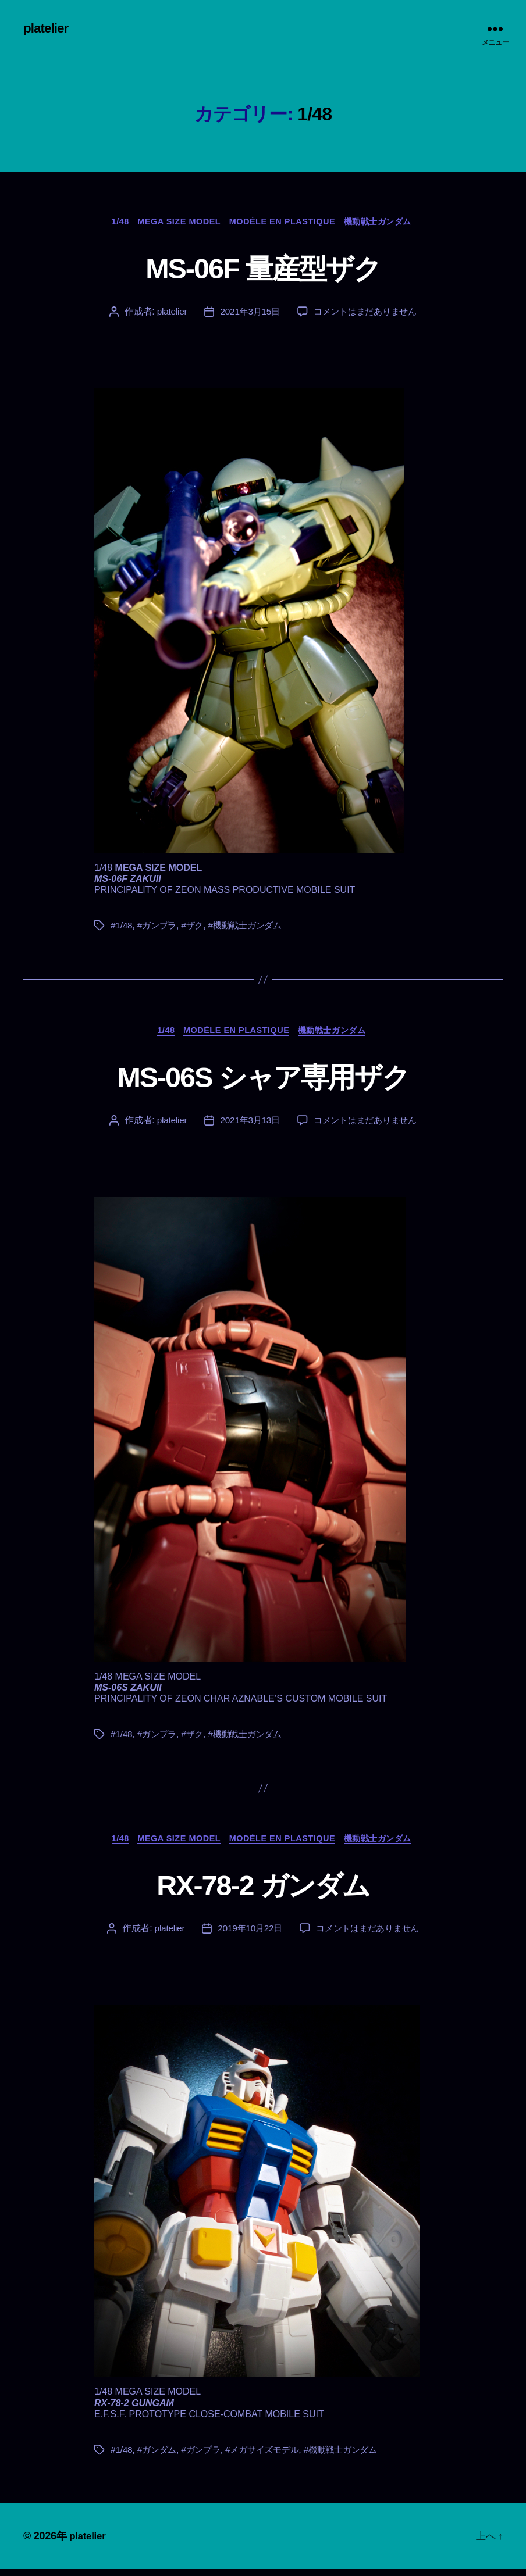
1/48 (111, 223)
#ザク (196, 929)
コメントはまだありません (367, 314)
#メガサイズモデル (270, 2456)
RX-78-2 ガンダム (263, 1890)
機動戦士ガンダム (388, 223)
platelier (47, 29)
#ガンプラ (159, 929)
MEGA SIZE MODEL (175, 223)
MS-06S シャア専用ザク (263, 1079)
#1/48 (122, 929)
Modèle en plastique (285, 223)
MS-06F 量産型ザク (262, 269)
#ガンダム (159, 2456)
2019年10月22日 (247, 1935)
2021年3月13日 (247, 1125)
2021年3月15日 (247, 314)
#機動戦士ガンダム (251, 929)
